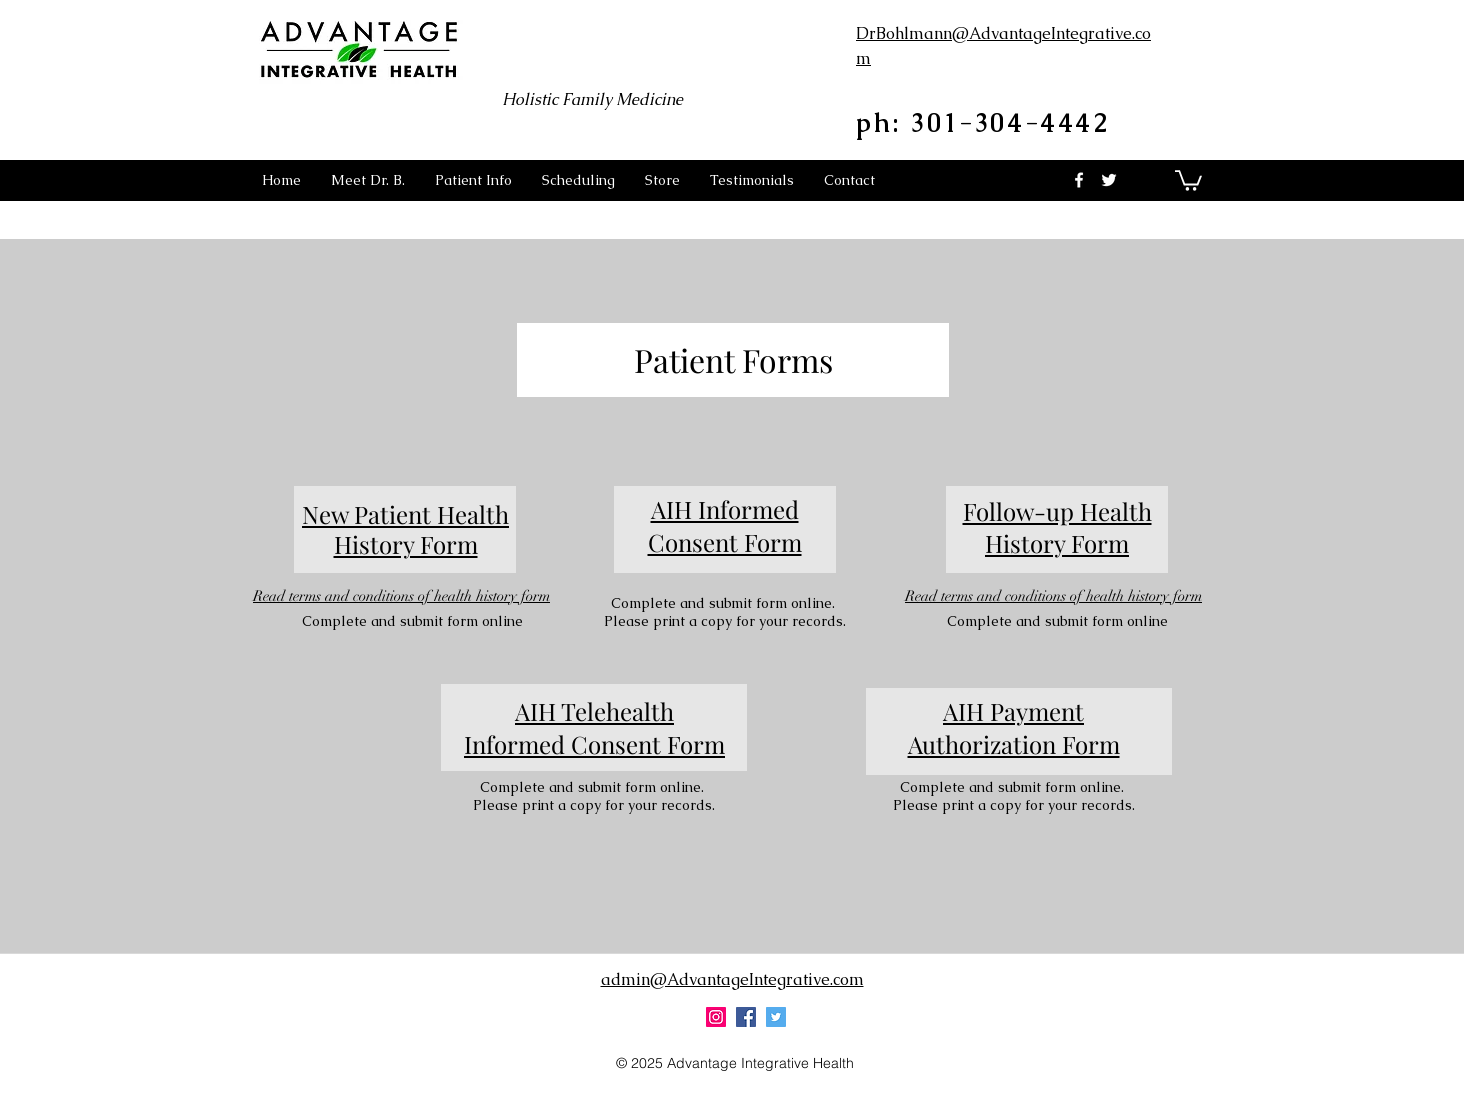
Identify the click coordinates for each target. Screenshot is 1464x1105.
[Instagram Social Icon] (716, 1017)
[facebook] (1079, 180)
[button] (473, 180)
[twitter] (1109, 180)
